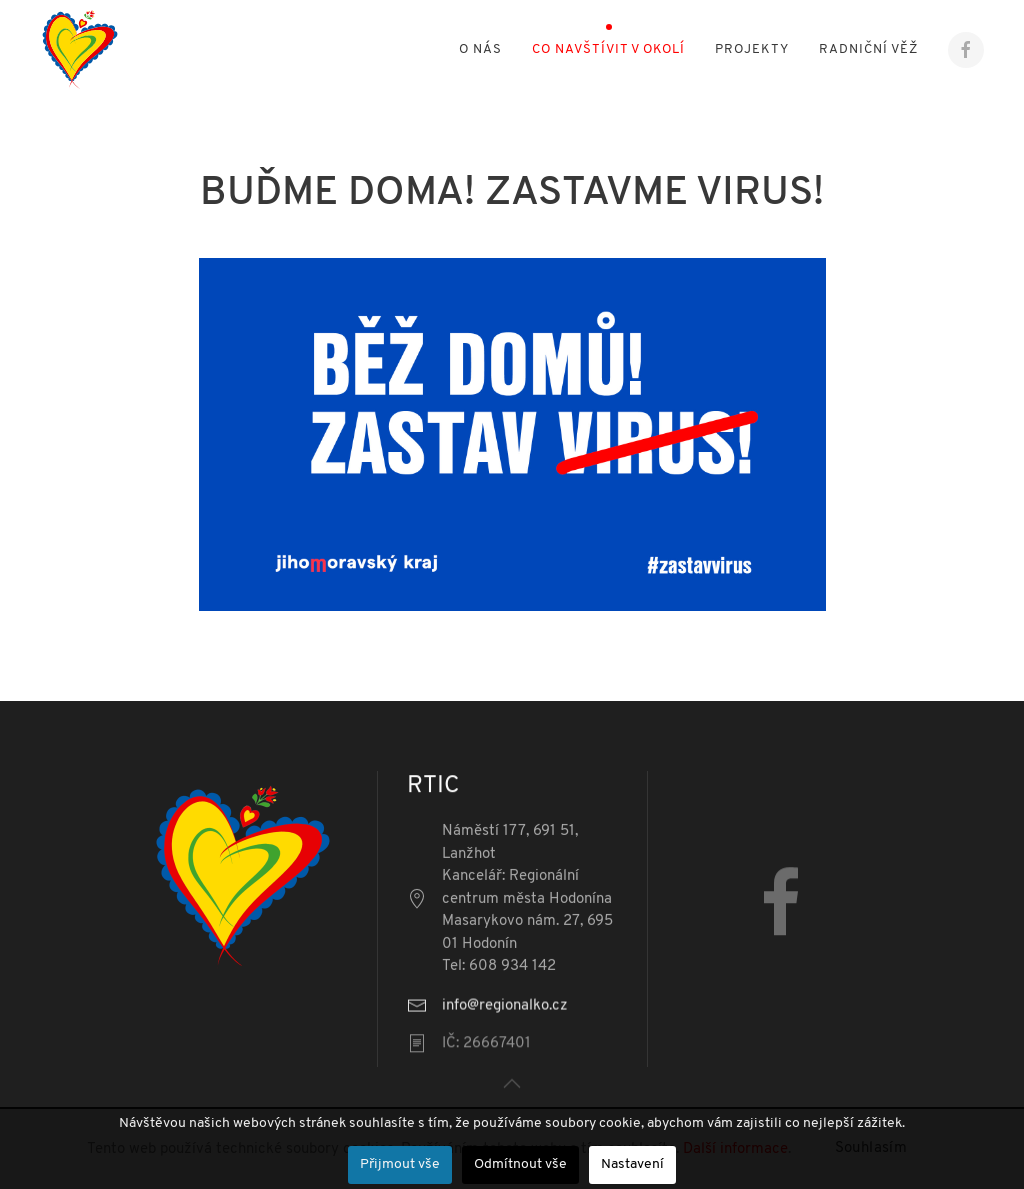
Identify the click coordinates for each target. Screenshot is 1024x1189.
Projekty (752, 49)
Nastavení (632, 1164)
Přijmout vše (400, 1164)
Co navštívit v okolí (608, 49)
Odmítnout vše (520, 1164)
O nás (480, 49)
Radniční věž (868, 49)
